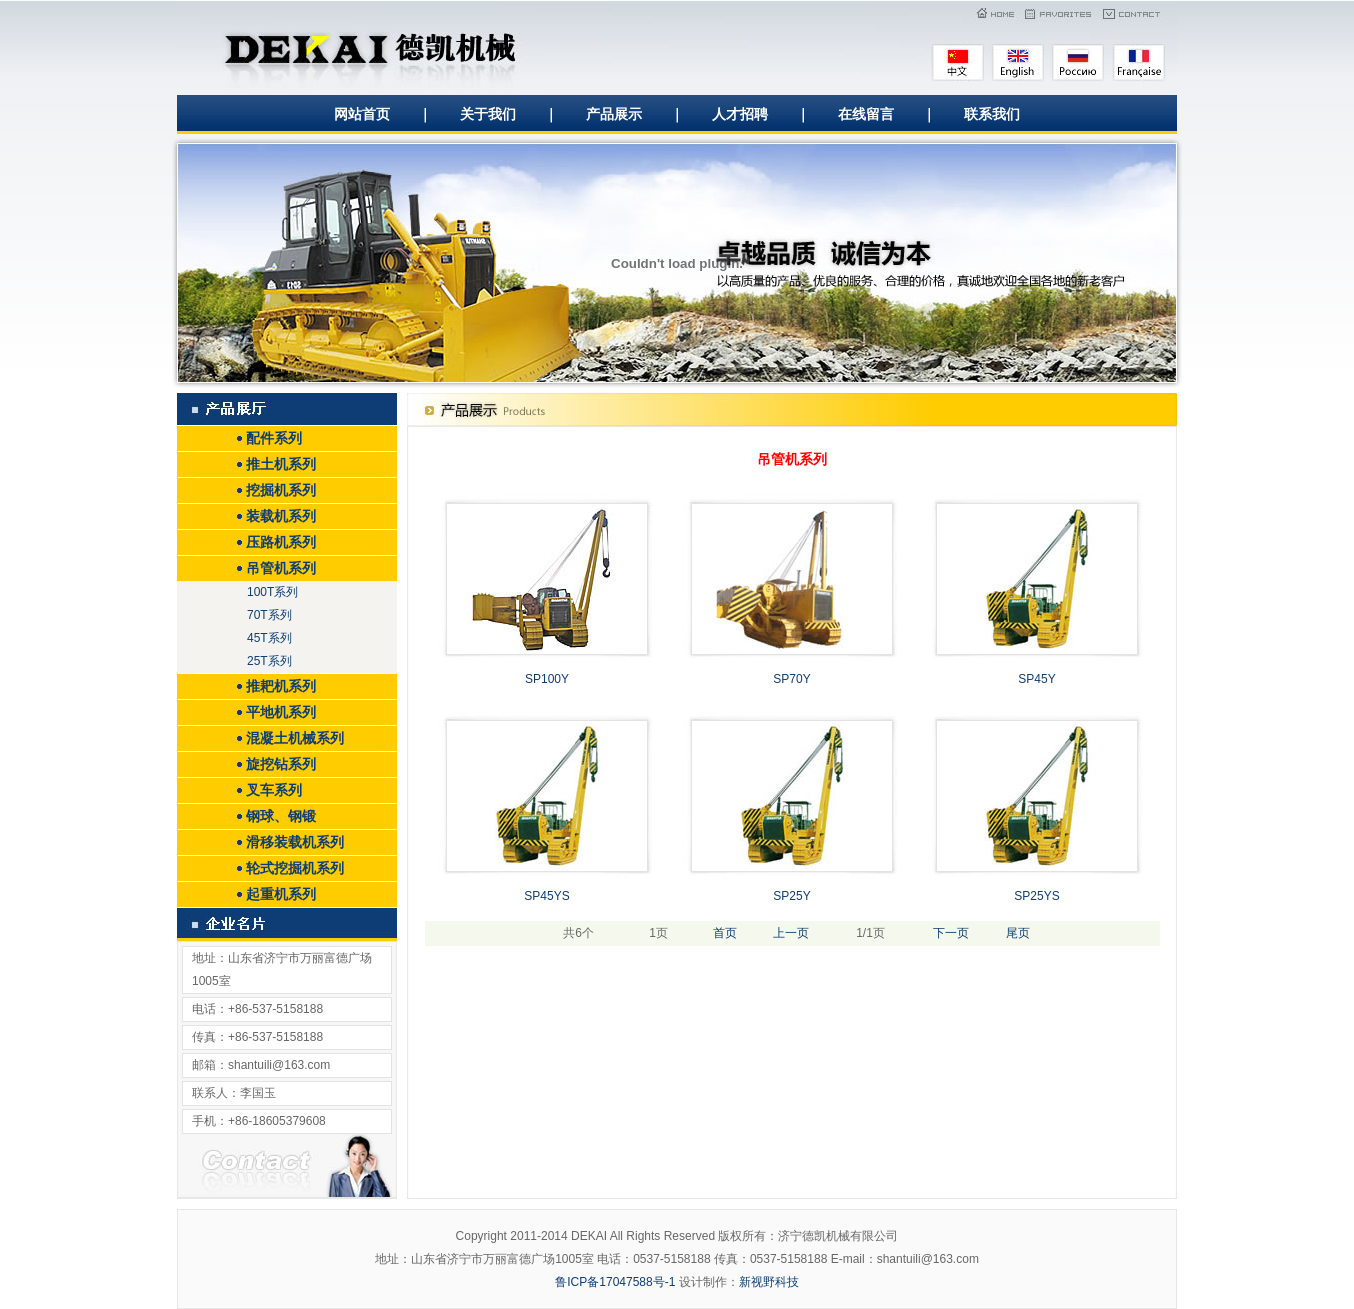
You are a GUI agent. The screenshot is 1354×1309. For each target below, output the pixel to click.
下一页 (951, 933)
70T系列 (269, 615)
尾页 (1018, 933)
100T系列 (272, 592)
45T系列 (269, 638)
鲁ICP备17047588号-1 (615, 1282)
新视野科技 (769, 1282)
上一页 (791, 933)
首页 (725, 933)
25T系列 (269, 661)
